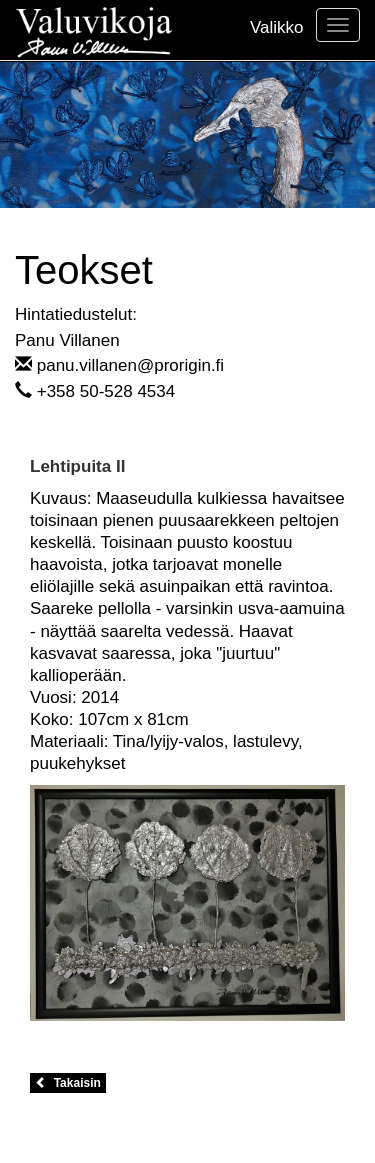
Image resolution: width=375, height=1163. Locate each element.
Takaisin (68, 1083)
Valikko (277, 27)
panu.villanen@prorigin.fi (130, 365)
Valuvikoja (93, 30)
